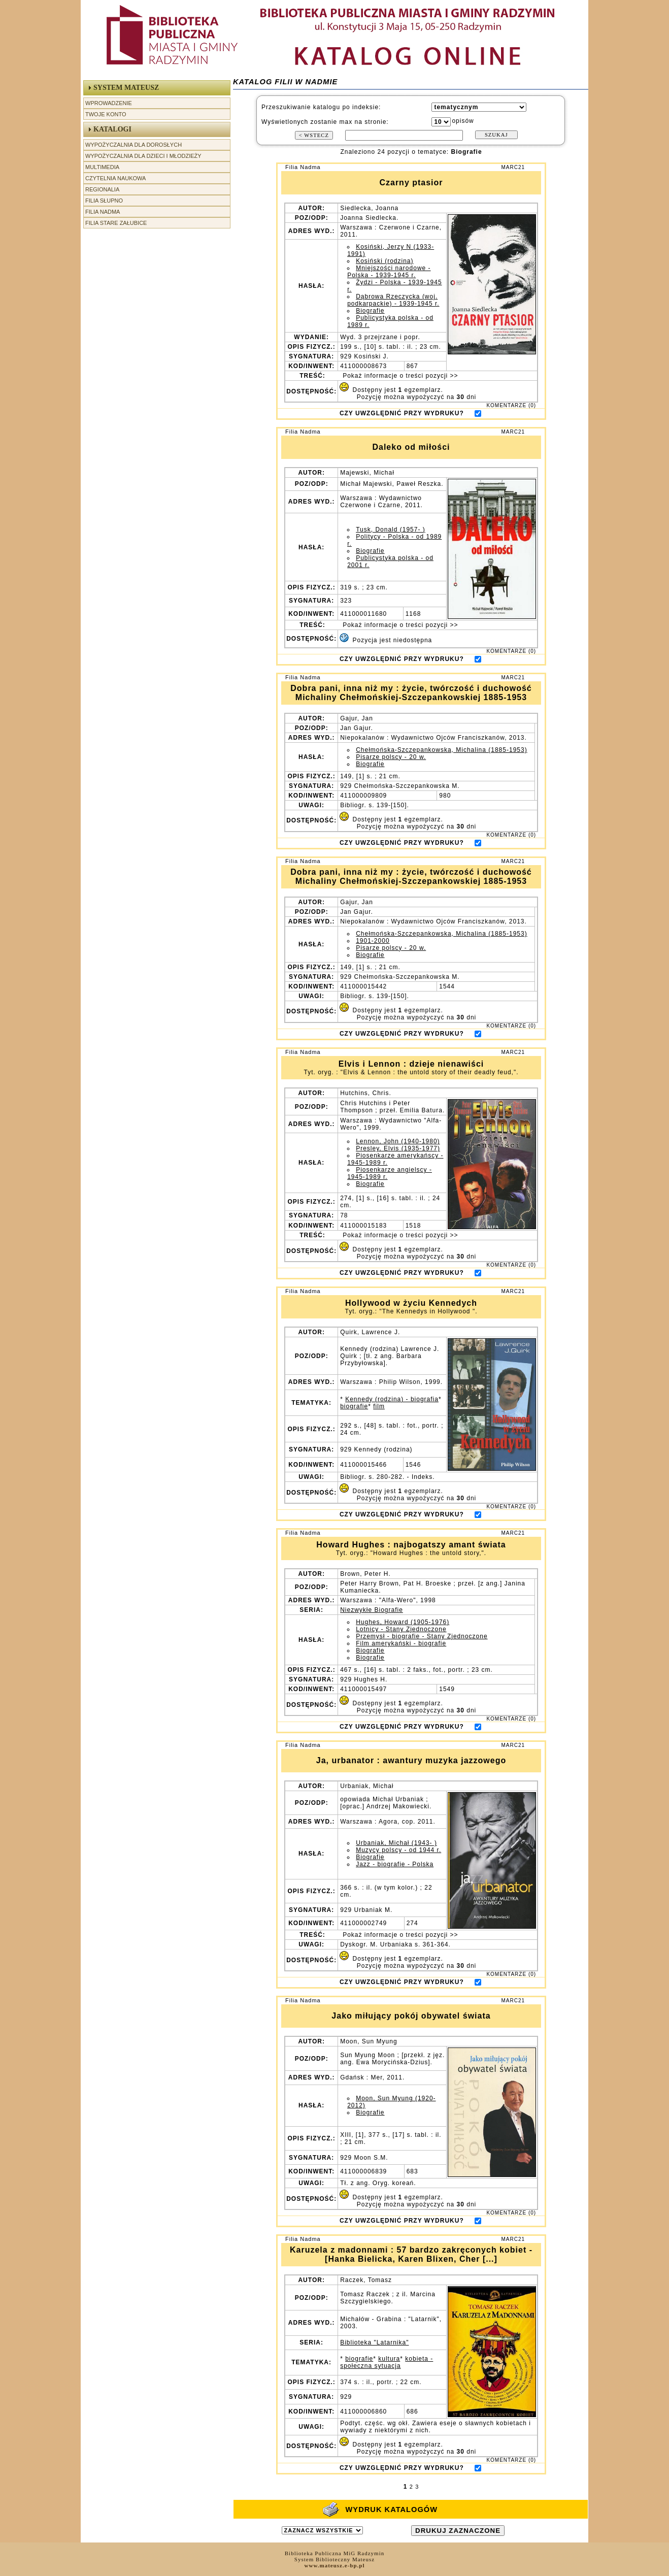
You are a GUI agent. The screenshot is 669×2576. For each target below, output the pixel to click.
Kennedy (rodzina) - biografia (392, 1399)
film (379, 1406)
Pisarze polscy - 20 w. (391, 757)
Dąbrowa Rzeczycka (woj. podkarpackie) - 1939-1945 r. (393, 300)
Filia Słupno (104, 200)
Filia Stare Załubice (116, 223)
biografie (354, 1406)
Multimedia (102, 167)
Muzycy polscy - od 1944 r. (398, 1850)
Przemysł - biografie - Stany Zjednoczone (421, 1636)
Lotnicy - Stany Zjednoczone (401, 1629)
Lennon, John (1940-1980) (398, 1141)
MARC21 (513, 167)
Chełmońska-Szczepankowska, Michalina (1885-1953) (441, 749)
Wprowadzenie (108, 103)
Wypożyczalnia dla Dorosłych (133, 145)
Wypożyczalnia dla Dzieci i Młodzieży (143, 156)
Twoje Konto (105, 114)
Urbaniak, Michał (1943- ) (396, 1842)
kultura (389, 2358)
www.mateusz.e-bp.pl (335, 2565)
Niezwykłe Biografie (371, 1609)
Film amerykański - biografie (401, 1643)
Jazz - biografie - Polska (394, 1864)
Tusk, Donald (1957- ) (390, 529)
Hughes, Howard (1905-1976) (402, 1622)
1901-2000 (372, 940)
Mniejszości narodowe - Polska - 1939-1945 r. (388, 272)
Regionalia (102, 189)
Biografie (370, 310)
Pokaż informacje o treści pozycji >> (399, 375)
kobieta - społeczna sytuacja (386, 2362)
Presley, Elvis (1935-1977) (398, 1148)
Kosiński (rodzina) (384, 261)
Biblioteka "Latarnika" (374, 2342)
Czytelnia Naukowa (115, 178)
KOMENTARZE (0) (511, 405)
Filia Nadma (102, 212)
